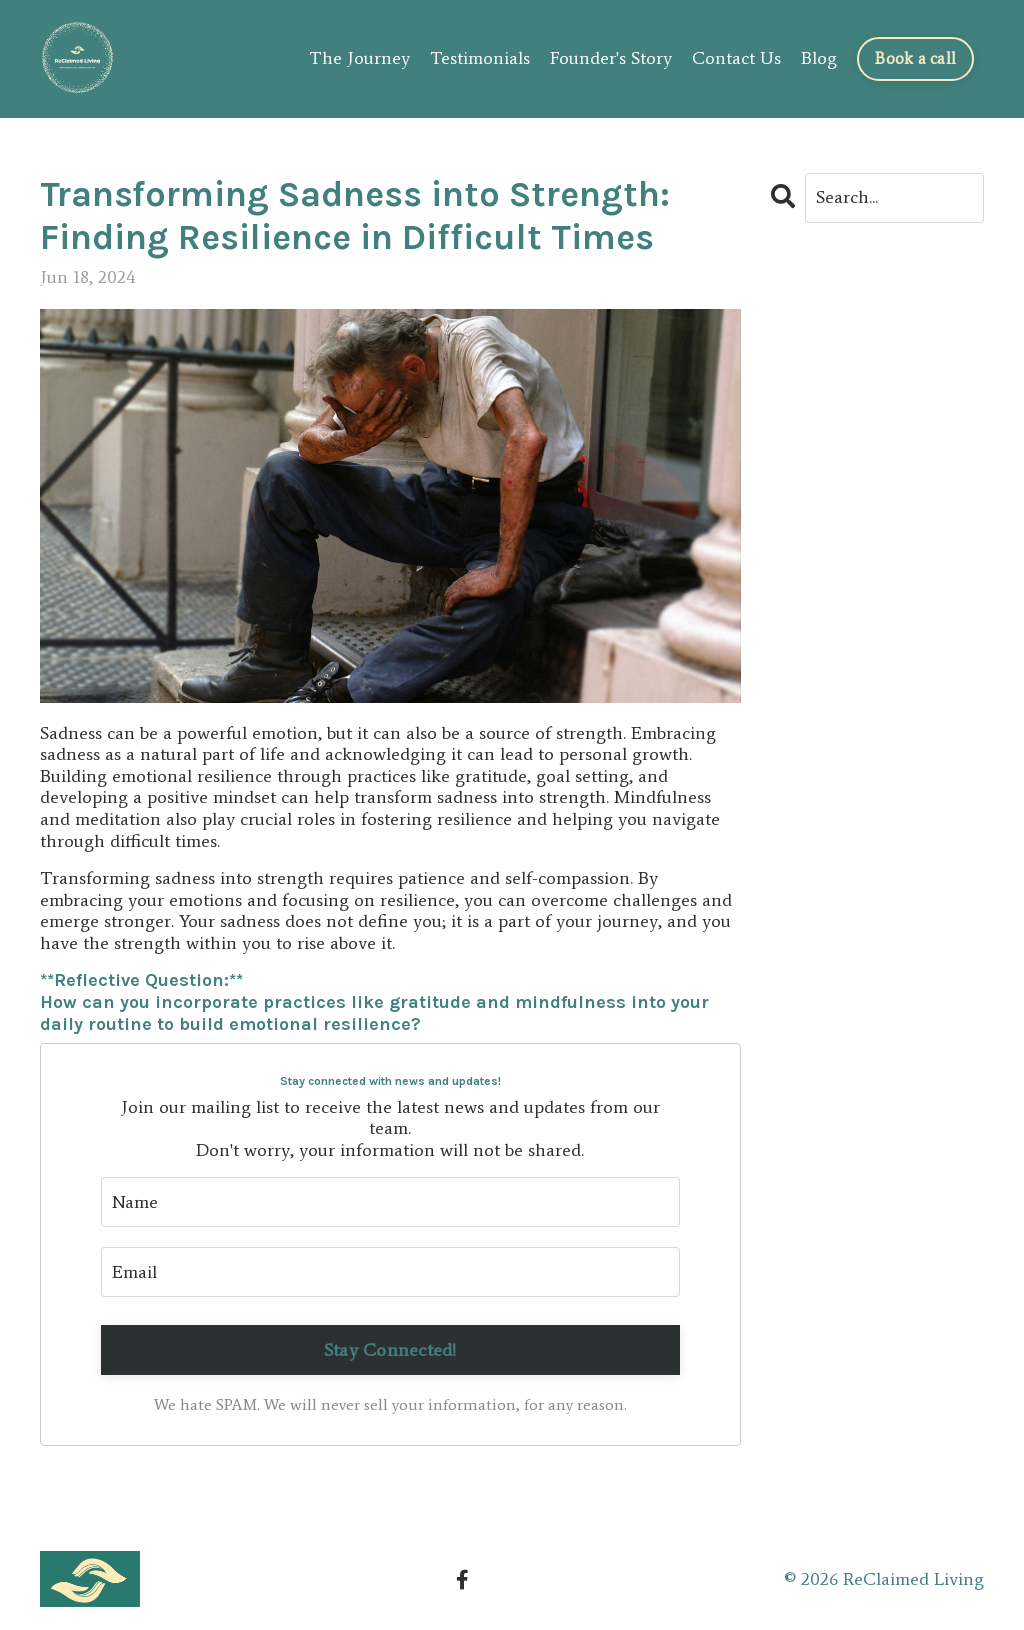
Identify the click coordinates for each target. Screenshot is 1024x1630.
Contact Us (736, 58)
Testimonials (480, 58)
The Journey (359, 58)
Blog (819, 58)
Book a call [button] (915, 58)
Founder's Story (611, 58)
